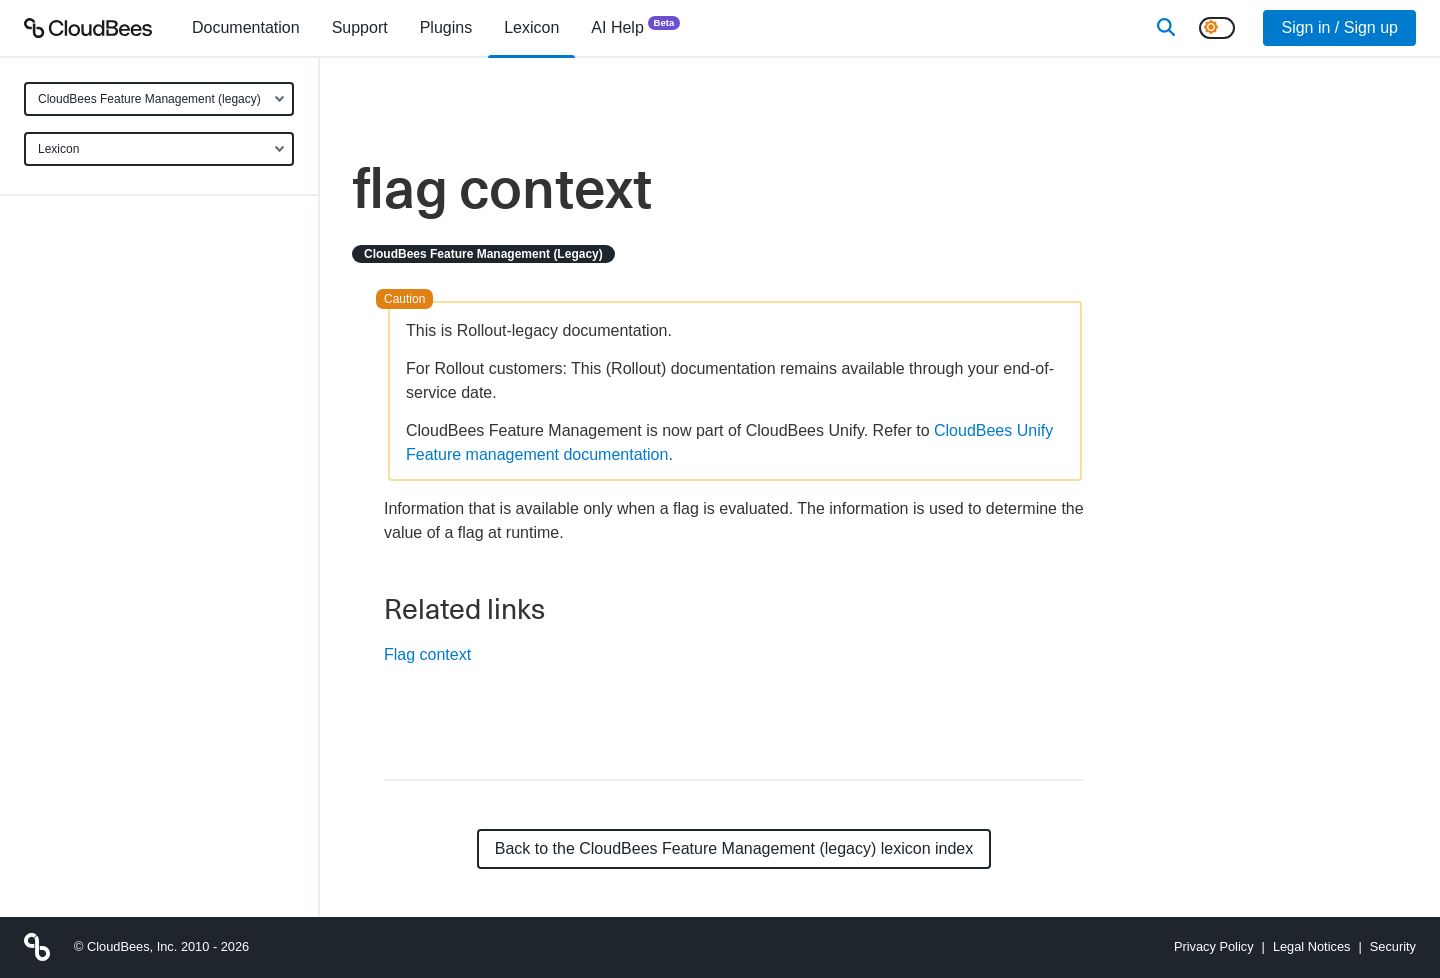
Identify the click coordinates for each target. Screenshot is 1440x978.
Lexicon (58, 149)
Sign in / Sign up (1339, 27)
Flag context (427, 654)
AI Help (635, 26)
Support (360, 27)
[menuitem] (246, 28)
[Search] (1166, 28)
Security (1393, 946)
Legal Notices (1312, 946)
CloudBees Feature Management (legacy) (149, 99)
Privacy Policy (1214, 946)
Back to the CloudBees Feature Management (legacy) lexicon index (734, 848)
